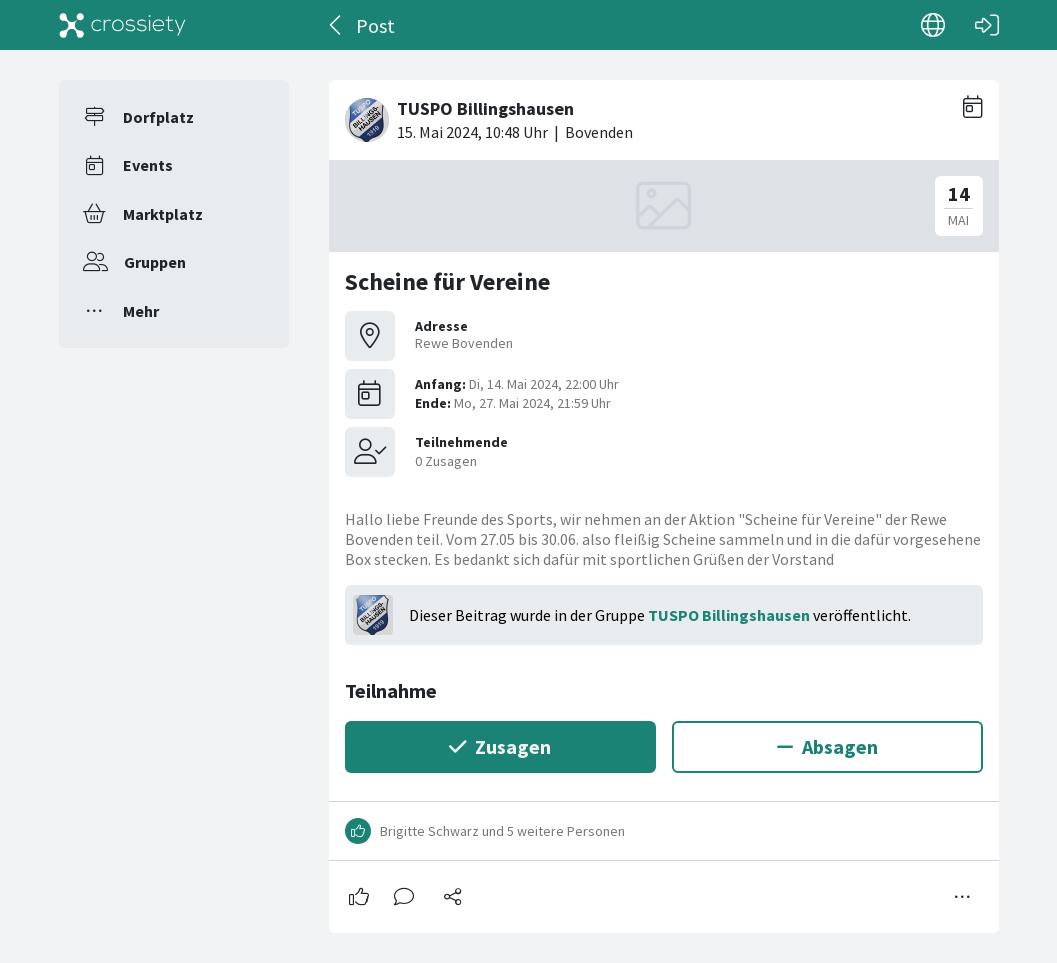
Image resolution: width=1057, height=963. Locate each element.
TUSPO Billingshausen (729, 615)
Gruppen (155, 262)
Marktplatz (163, 214)
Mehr (141, 311)
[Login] (987, 25)
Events (148, 165)
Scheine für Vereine (447, 281)
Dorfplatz (158, 117)
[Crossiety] (123, 25)
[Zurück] (336, 25)
